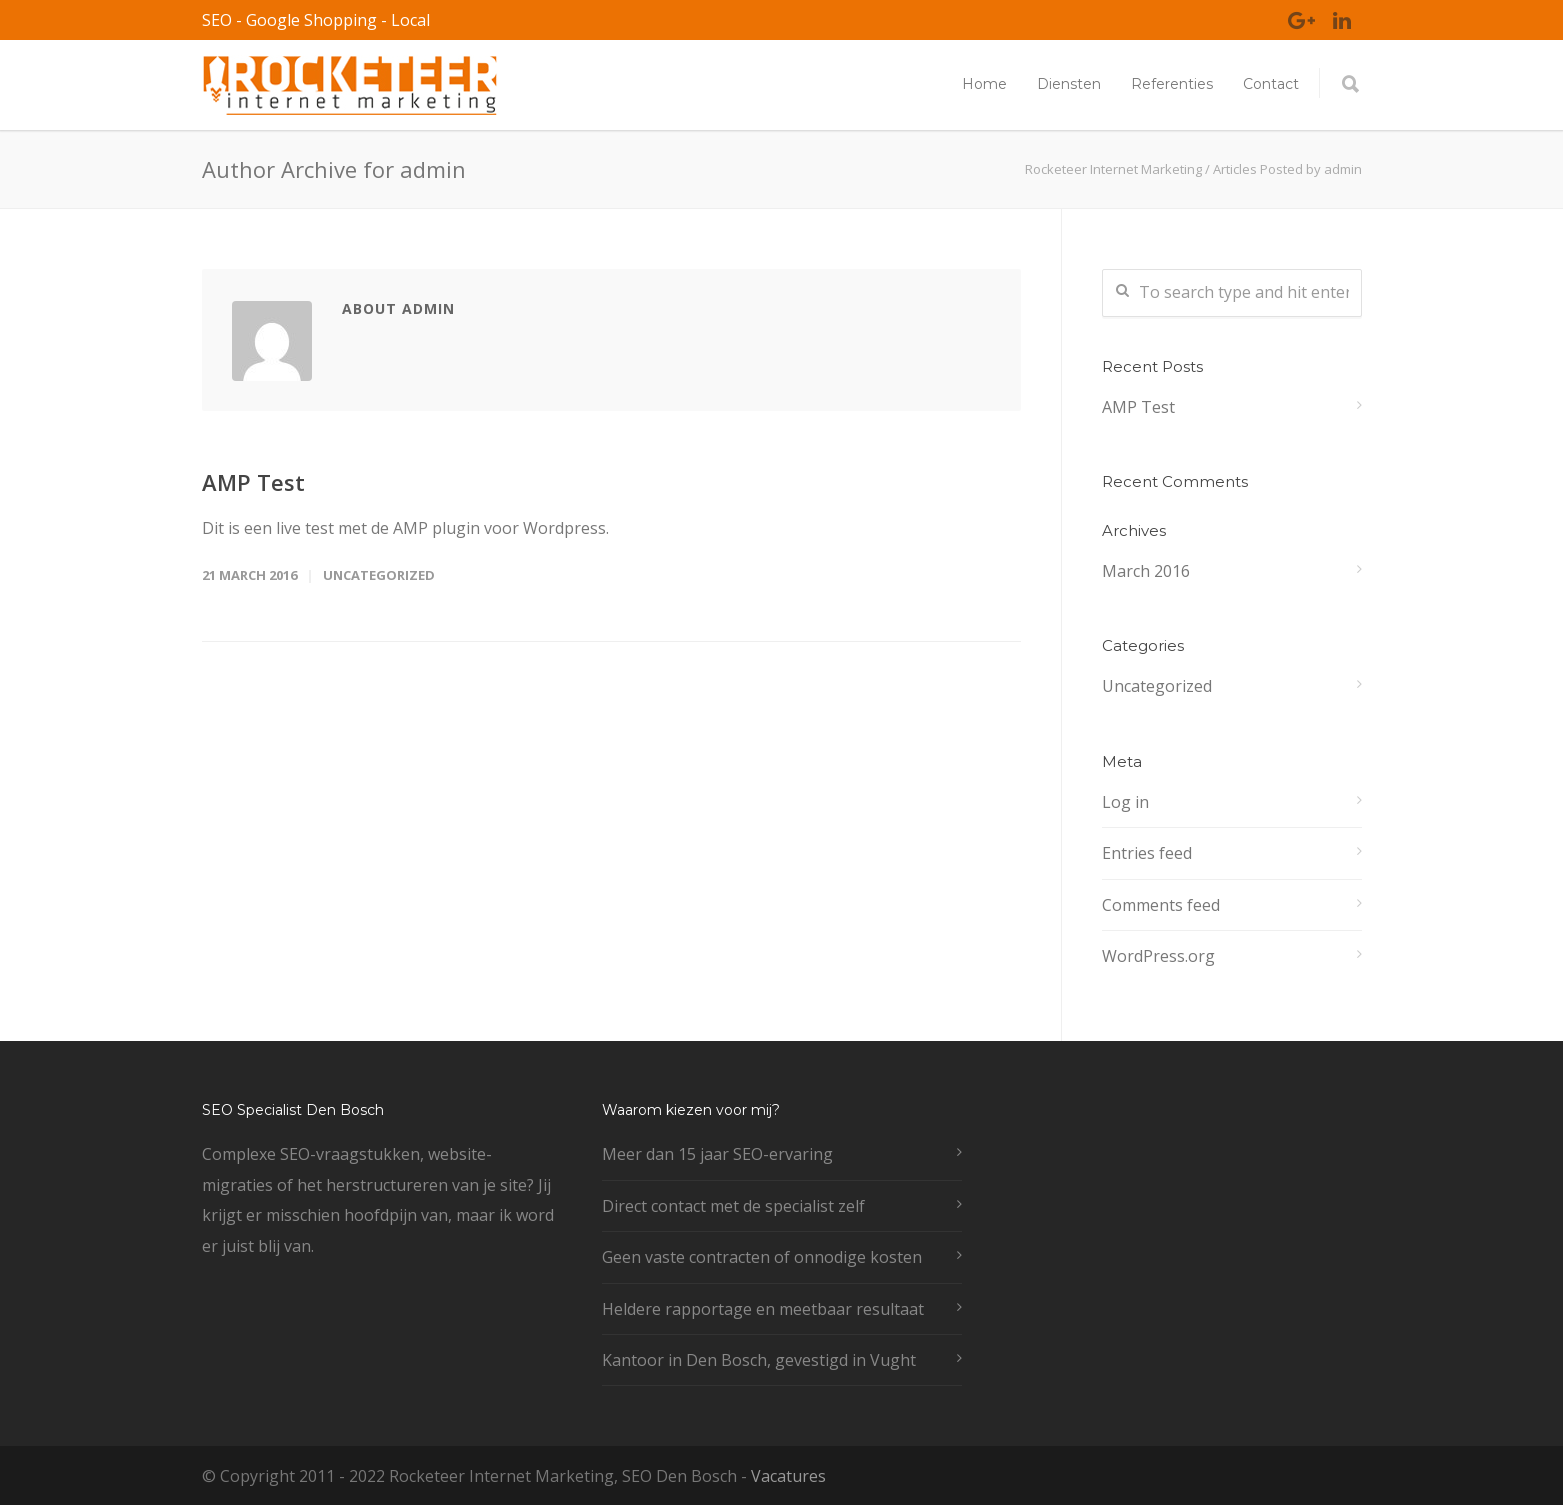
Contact (1271, 84)
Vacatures (788, 1476)
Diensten (1069, 84)
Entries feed (1147, 853)
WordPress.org (1158, 956)
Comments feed (1161, 905)
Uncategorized (379, 575)
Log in (1125, 802)
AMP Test (253, 482)
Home (984, 84)
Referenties (1172, 84)
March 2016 (1146, 571)
